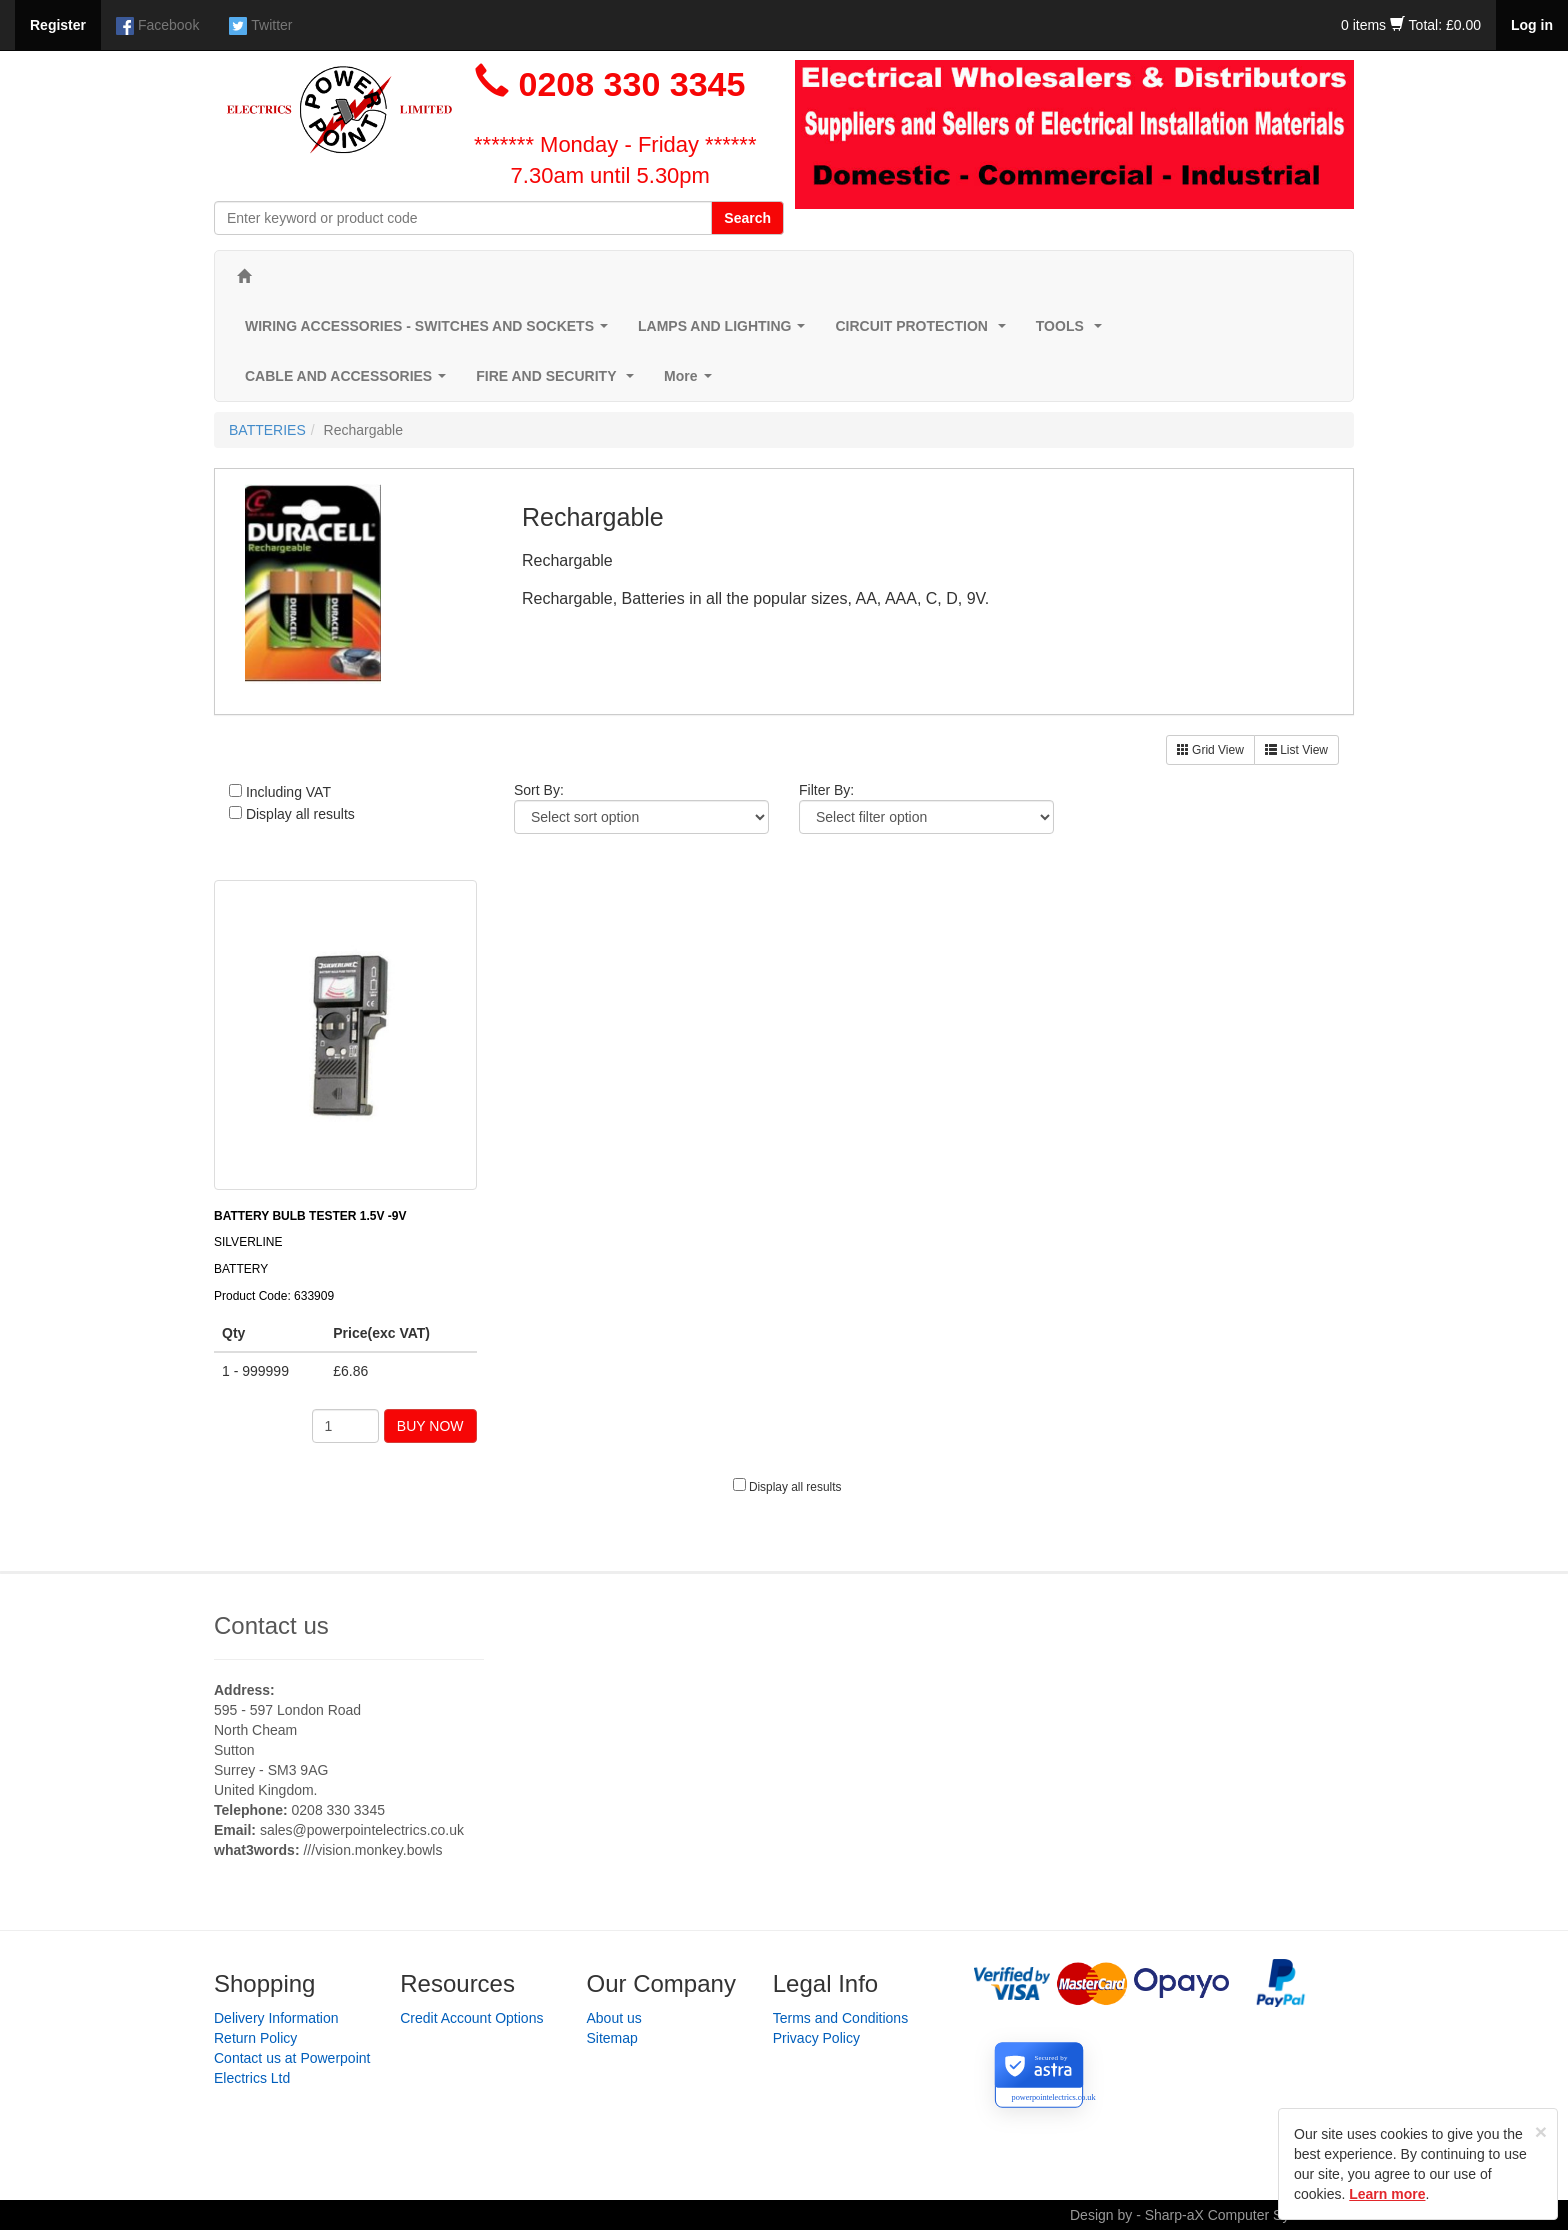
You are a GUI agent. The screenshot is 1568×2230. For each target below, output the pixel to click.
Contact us (271, 1625)
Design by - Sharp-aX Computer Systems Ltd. (1212, 2215)
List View (1296, 750)
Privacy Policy (816, 2038)
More (691, 381)
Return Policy (255, 2038)
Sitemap (612, 2038)
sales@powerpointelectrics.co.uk (362, 1830)
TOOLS (1073, 331)
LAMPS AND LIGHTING (725, 331)
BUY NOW (430, 1426)
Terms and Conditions (840, 2018)
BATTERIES (267, 430)
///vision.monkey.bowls (372, 1850)
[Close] (1541, 2131)
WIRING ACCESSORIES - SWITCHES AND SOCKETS (430, 331)
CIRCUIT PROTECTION (924, 331)
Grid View (1210, 750)
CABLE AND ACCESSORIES (349, 381)
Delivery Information (276, 2018)
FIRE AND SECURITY (559, 381)
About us (614, 2018)
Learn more (1387, 2194)
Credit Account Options (471, 2018)
